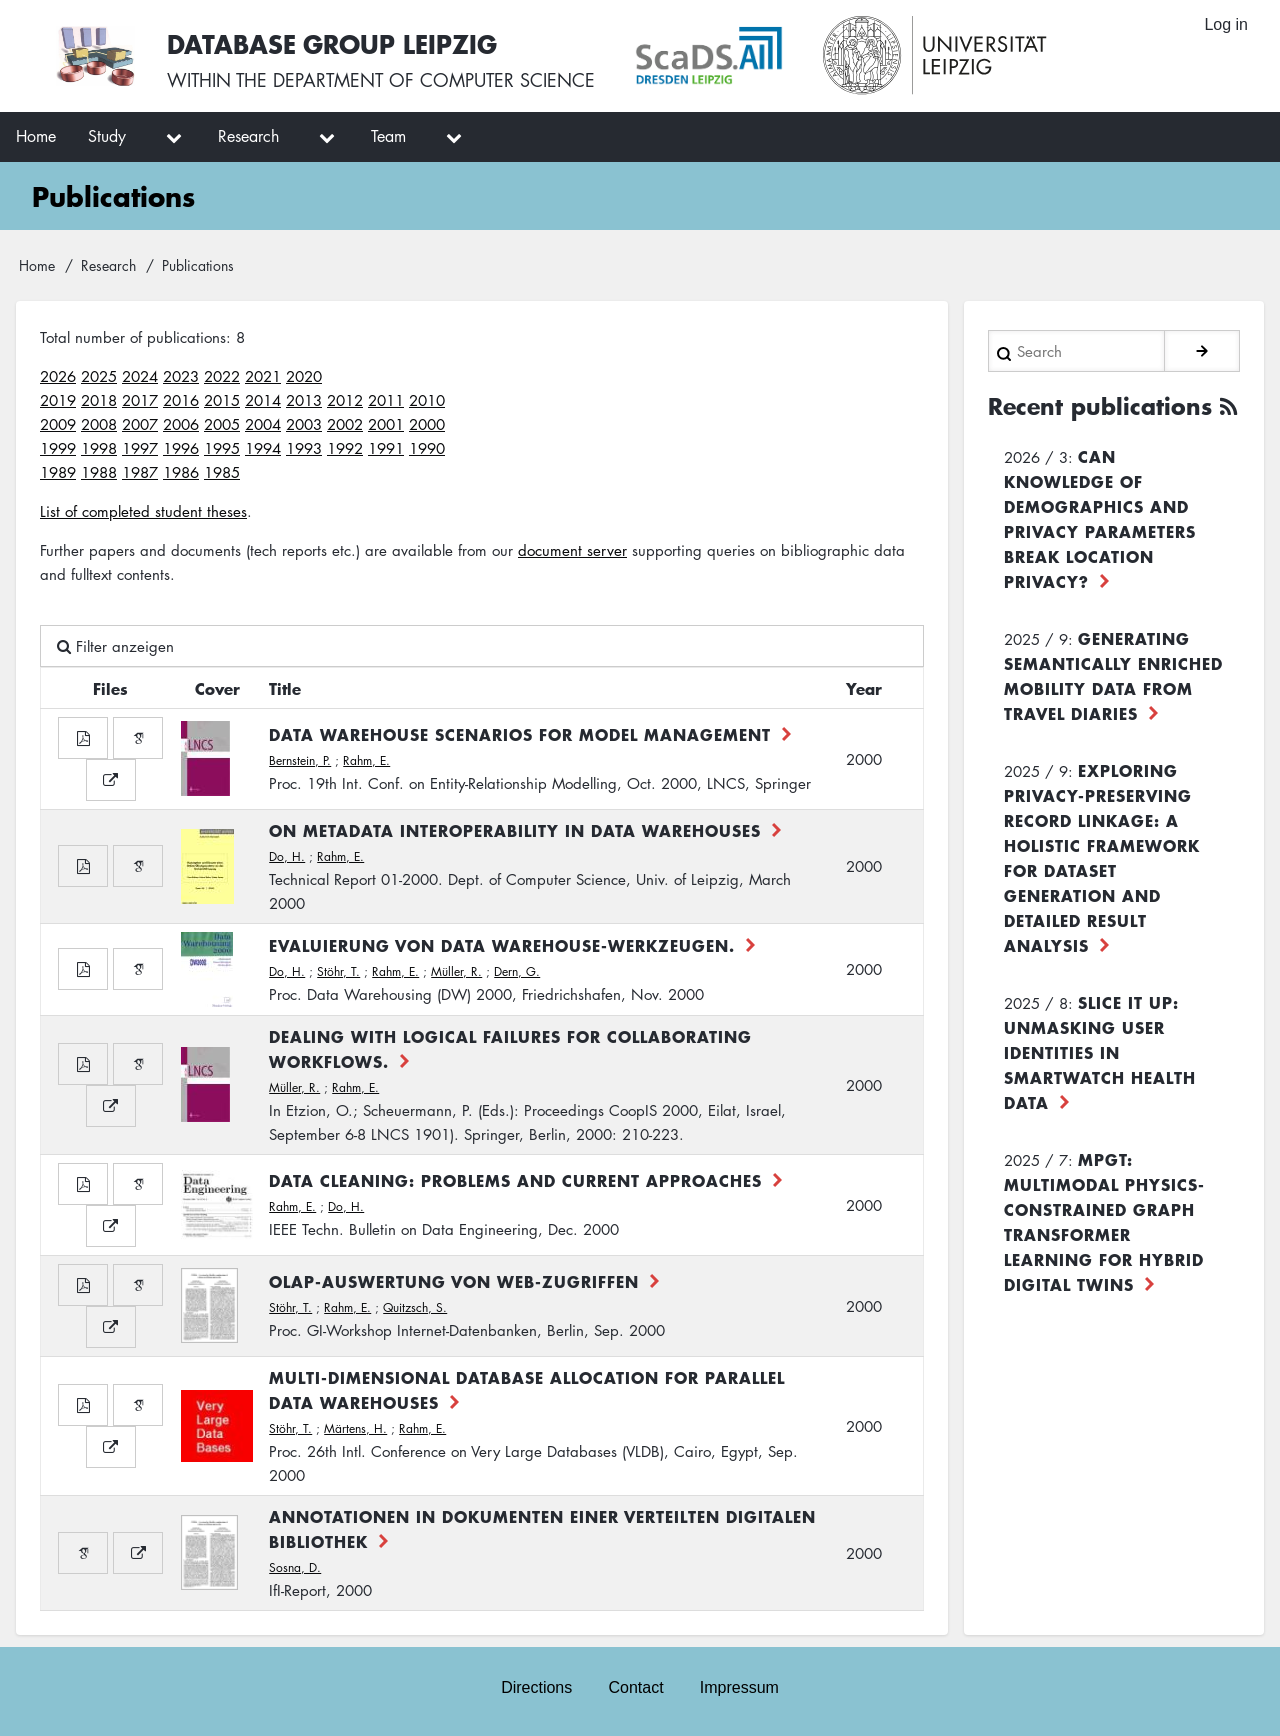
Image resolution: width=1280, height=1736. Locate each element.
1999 (58, 448)
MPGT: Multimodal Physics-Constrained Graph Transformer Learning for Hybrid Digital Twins (1104, 1221)
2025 (99, 376)
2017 (140, 400)
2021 (263, 376)
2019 (58, 400)
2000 (427, 424)
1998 (99, 448)
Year (864, 688)
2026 (58, 376)
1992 (345, 448)
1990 (427, 448)
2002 (345, 424)
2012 (345, 400)
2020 (304, 376)
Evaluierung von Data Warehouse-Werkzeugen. (502, 945)
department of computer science (434, 80)
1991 (386, 448)
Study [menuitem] (107, 136)
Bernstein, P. (300, 760)
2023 (181, 376)
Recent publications (1100, 406)
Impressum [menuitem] (739, 1687)
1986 (181, 472)
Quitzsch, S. (415, 1307)
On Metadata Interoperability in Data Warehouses (515, 830)
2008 (99, 424)
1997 (140, 448)
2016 (181, 400)
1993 (304, 448)
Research (108, 265)
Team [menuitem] (388, 136)
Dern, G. (517, 971)
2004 (263, 424)
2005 (222, 424)
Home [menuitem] (36, 136)
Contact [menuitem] (635, 1687)
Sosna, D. (295, 1567)
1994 (263, 448)
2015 (222, 400)
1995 (222, 448)
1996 (181, 448)
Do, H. (287, 856)
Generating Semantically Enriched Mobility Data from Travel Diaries (1113, 675)
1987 (140, 472)
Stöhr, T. (338, 971)
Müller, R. (456, 971)
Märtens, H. (355, 1428)
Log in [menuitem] (1226, 24)
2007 (140, 424)
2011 (386, 400)
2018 (99, 400)
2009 (58, 424)
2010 (427, 400)
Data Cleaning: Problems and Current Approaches (515, 1180)
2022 (222, 376)
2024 (140, 376)
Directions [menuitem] (536, 1687)
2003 (304, 424)
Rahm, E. (366, 760)
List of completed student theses (143, 511)
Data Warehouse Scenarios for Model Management (520, 734)
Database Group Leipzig (332, 43)
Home (37, 265)
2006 (181, 424)
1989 (58, 472)
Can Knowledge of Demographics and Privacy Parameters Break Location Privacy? (1100, 518)
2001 (386, 424)
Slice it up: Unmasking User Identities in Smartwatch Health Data (1100, 1052)
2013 (304, 400)
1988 (99, 472)
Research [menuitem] (248, 136)
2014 (263, 400)
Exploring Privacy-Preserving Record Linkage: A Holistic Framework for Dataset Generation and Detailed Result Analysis (1102, 857)
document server (572, 550)
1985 (222, 472)
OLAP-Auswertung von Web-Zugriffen (454, 1281)
